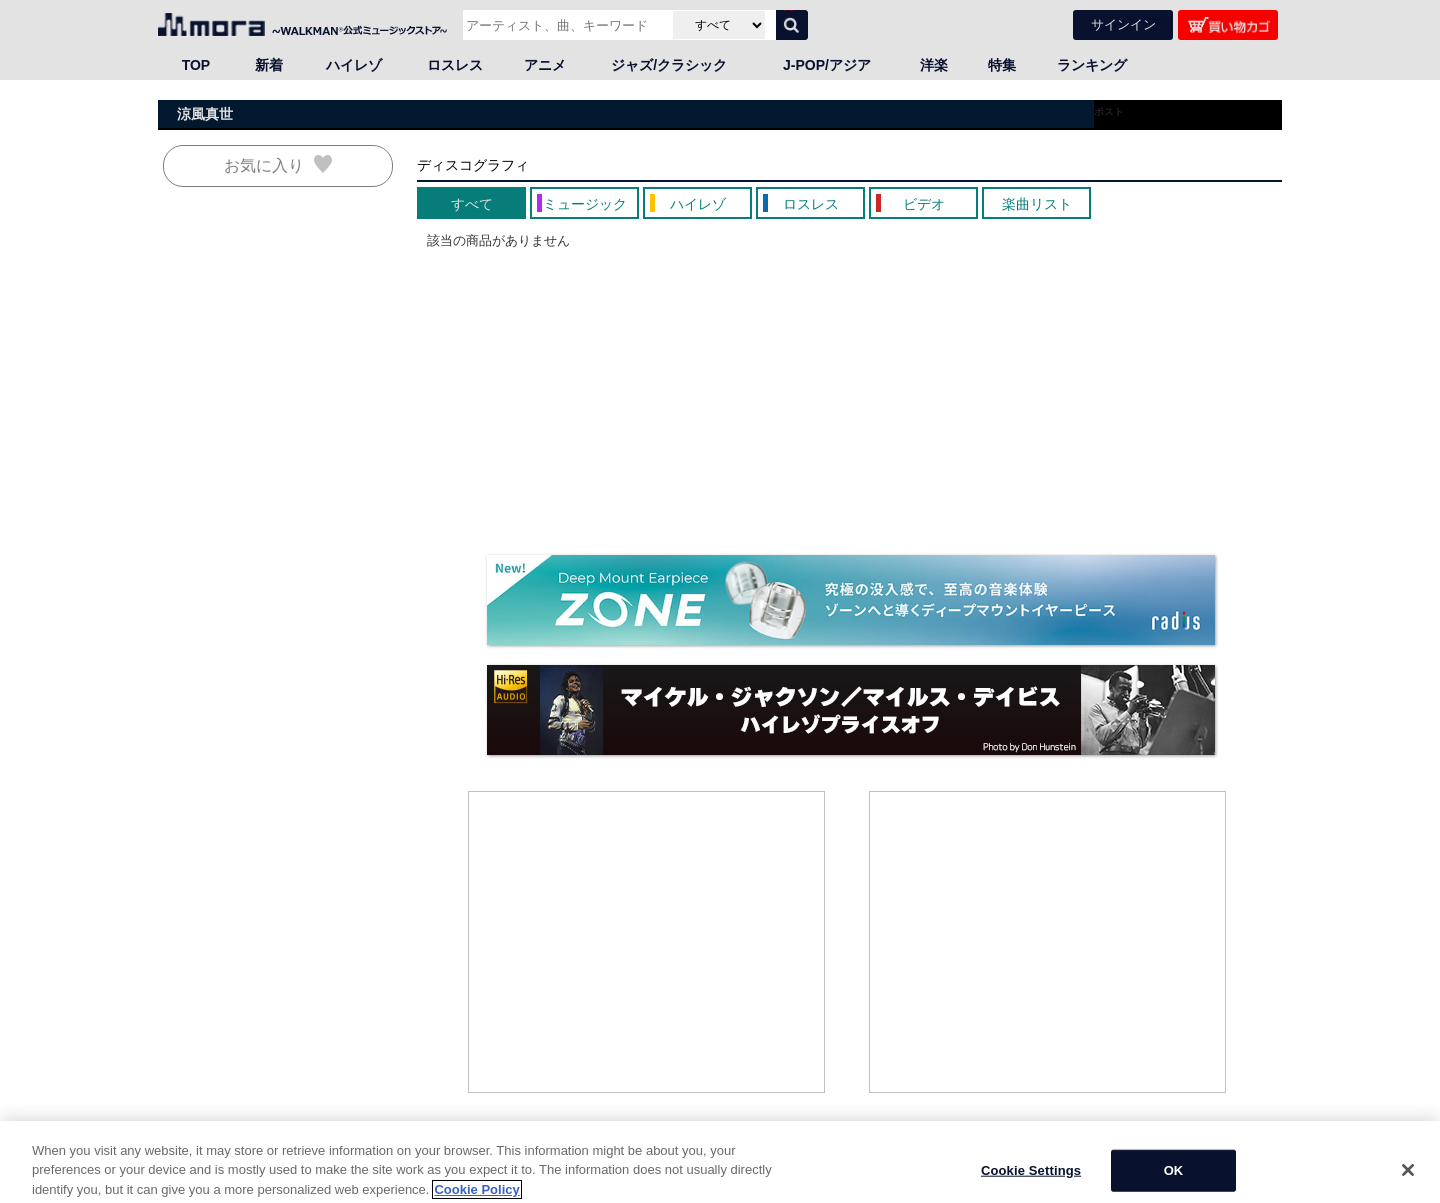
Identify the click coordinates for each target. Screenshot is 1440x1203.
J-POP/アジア (827, 65)
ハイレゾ (354, 65)
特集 (1002, 65)
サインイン (1123, 24)
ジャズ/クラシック (669, 65)
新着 (269, 65)
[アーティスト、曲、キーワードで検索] (565, 25)
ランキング (1092, 65)
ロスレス (455, 65)
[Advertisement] (647, 942)
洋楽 (934, 65)
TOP (196, 65)
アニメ (545, 65)
